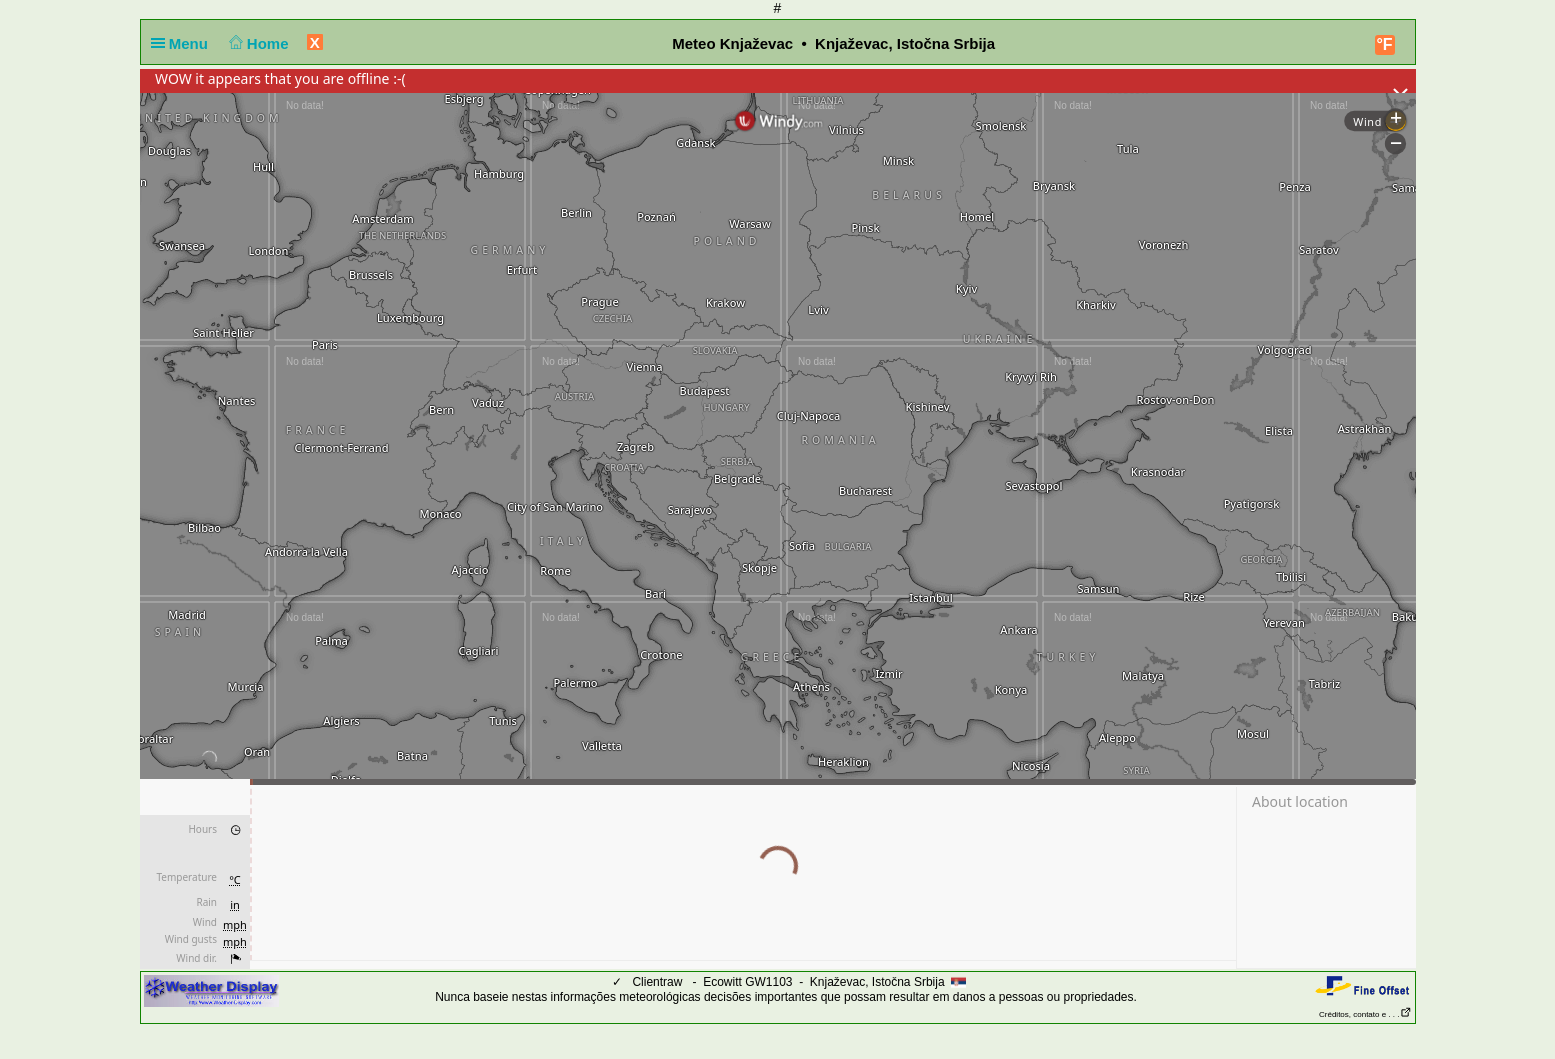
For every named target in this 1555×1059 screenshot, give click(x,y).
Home (256, 43)
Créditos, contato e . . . (1365, 1014)
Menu (184, 43)
